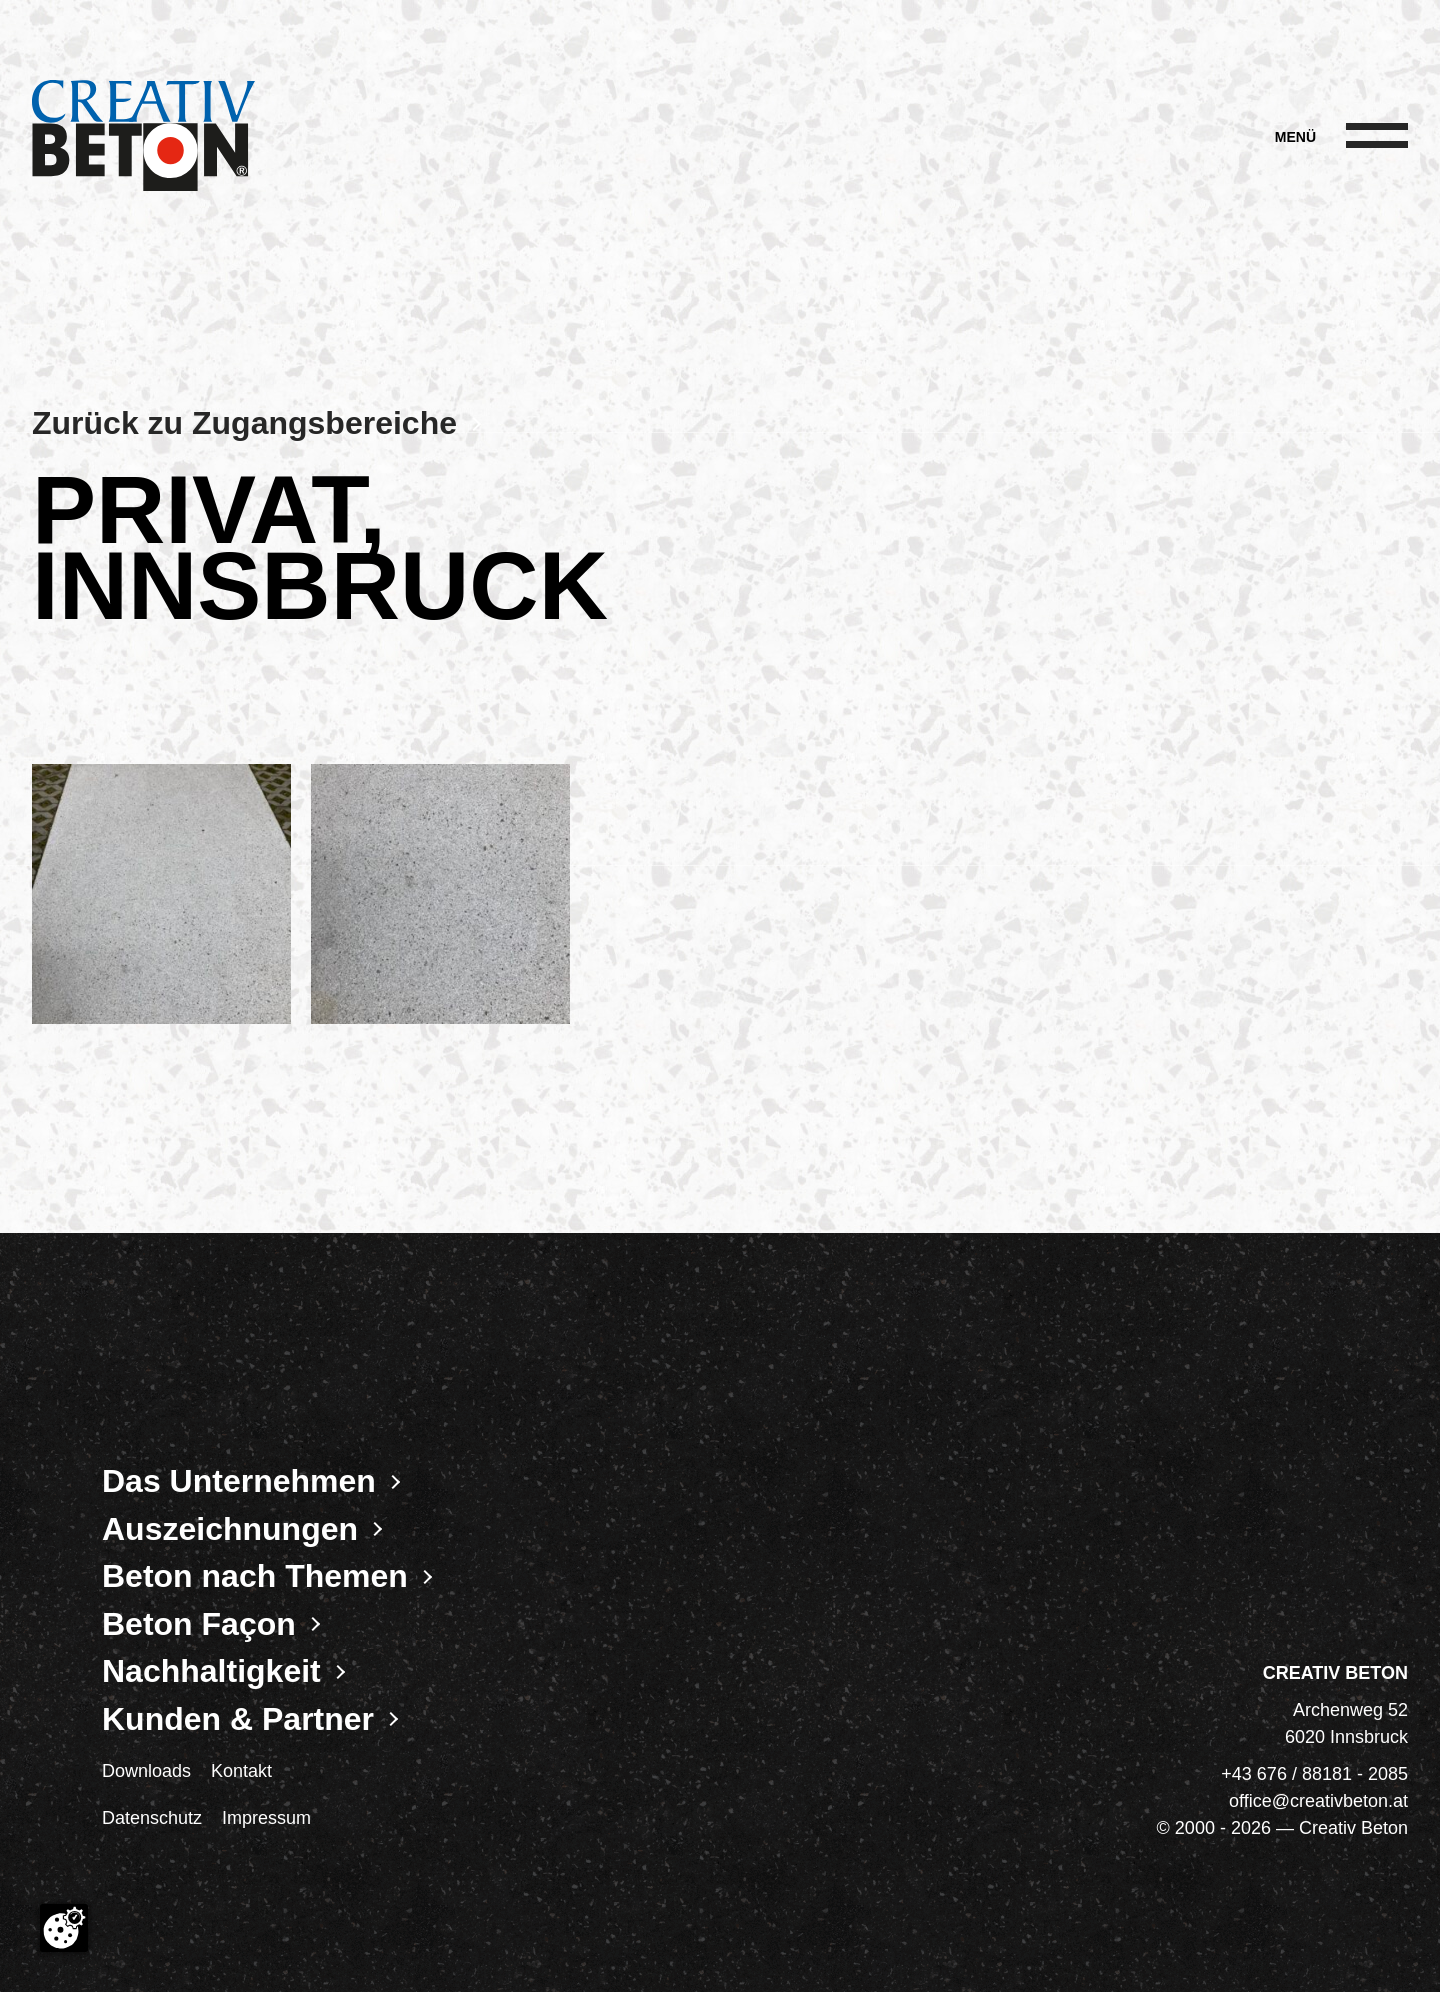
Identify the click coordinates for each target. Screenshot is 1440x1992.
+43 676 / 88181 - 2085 (1314, 1774)
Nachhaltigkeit (211, 1671)
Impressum (266, 1818)
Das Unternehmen (239, 1481)
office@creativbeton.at (1318, 1801)
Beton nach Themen (255, 1576)
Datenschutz (152, 1818)
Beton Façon (199, 1624)
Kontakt (241, 1771)
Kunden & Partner (238, 1719)
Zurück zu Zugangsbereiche (244, 423)
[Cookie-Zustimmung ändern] (64, 1928)
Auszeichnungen (230, 1529)
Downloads (146, 1771)
